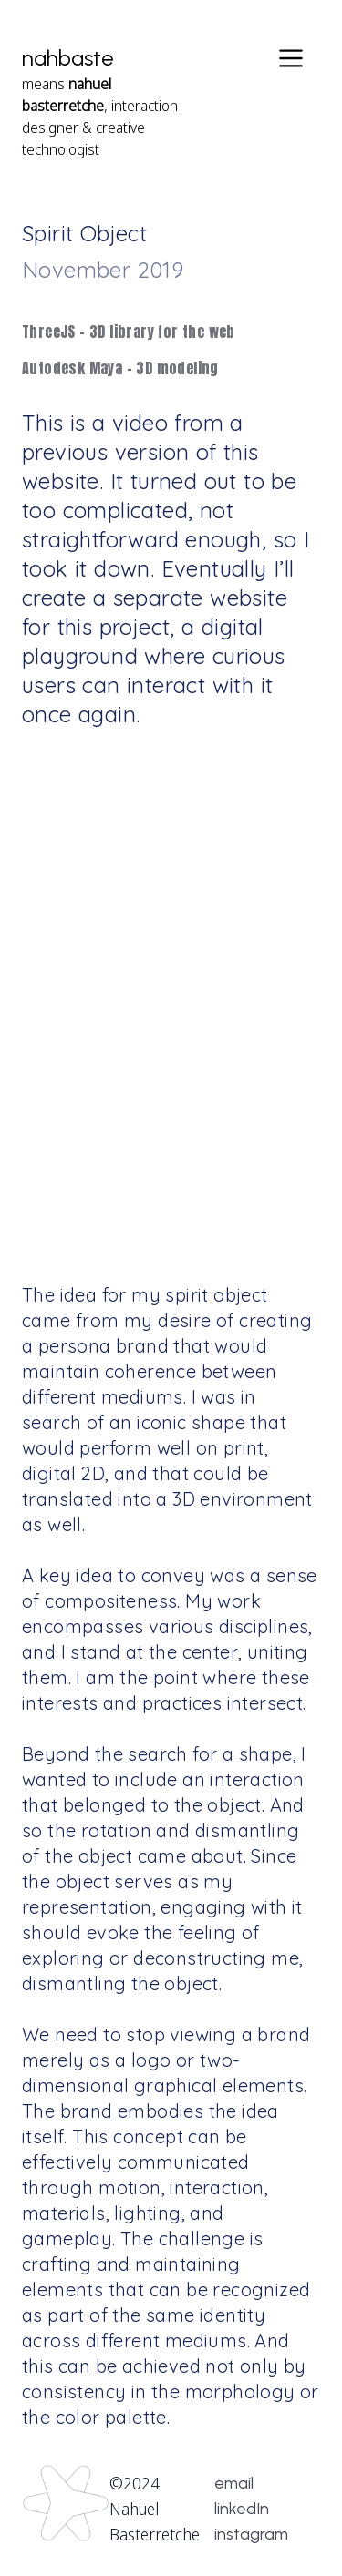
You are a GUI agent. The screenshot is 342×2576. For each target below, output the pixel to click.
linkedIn (241, 2509)
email (234, 2483)
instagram (251, 2534)
